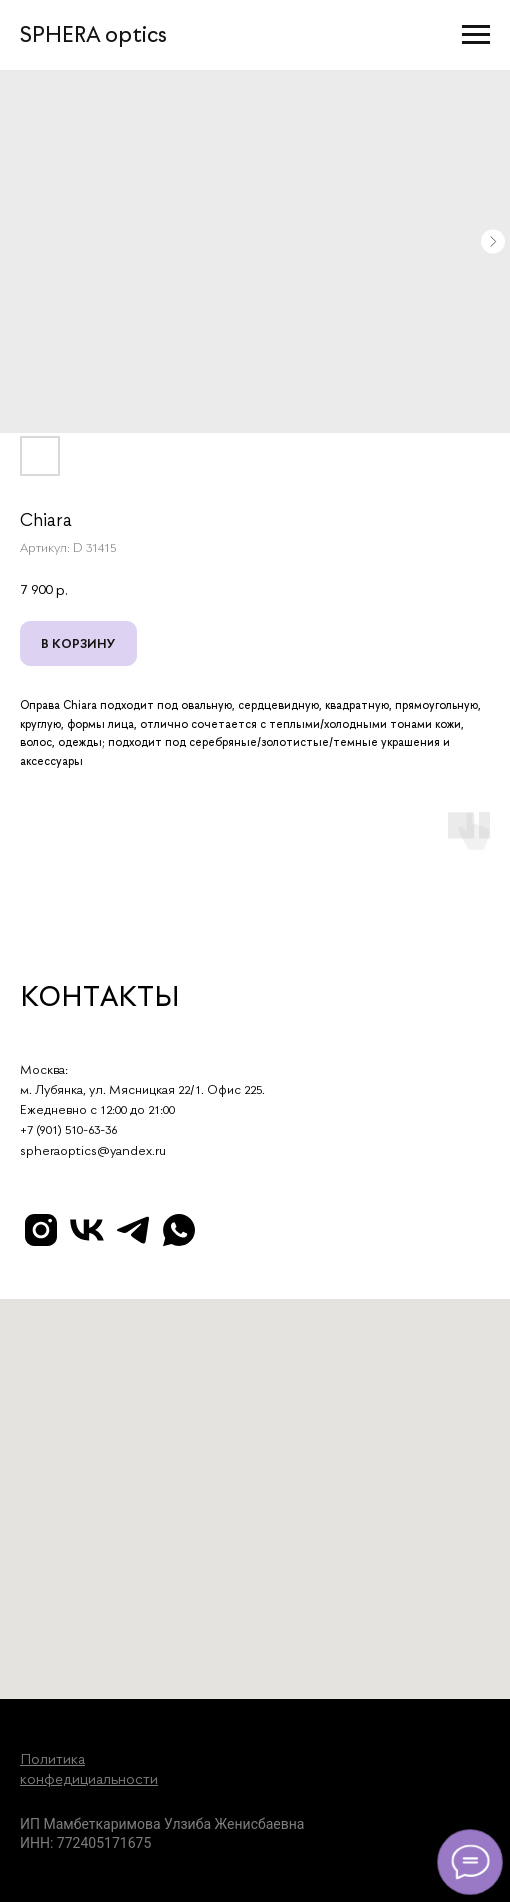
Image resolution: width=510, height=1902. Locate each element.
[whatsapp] (179, 1230)
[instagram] (41, 1230)
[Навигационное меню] (476, 35)
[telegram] (133, 1230)
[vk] (87, 1230)
